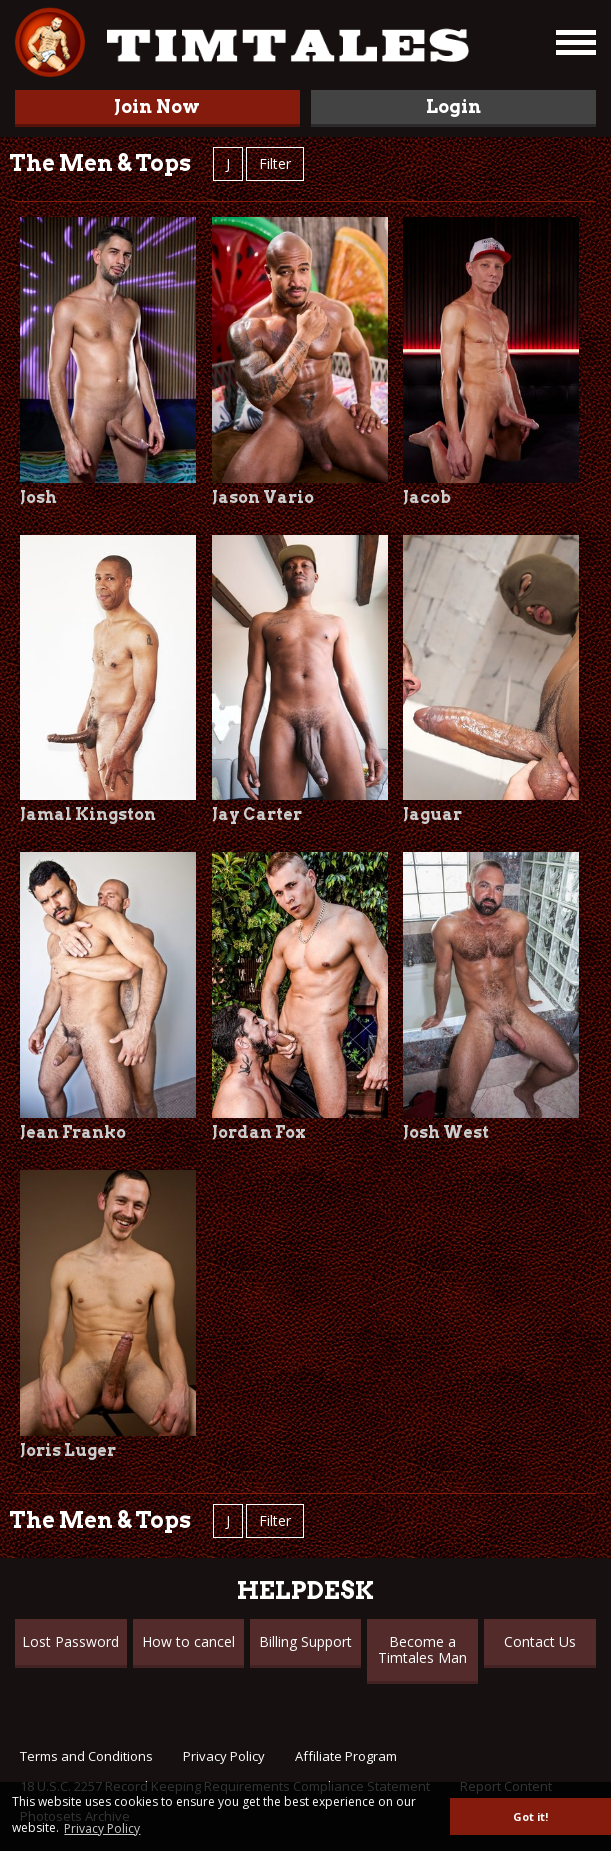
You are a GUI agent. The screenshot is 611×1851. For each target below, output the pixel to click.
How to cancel (188, 1641)
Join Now (157, 106)
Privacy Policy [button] (102, 1828)
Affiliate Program (346, 1756)
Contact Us (540, 1641)
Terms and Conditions (86, 1756)
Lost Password (70, 1641)
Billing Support (305, 1641)
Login (453, 106)
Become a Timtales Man (422, 1649)
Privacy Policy (224, 1756)
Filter (275, 163)
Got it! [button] (530, 1816)
